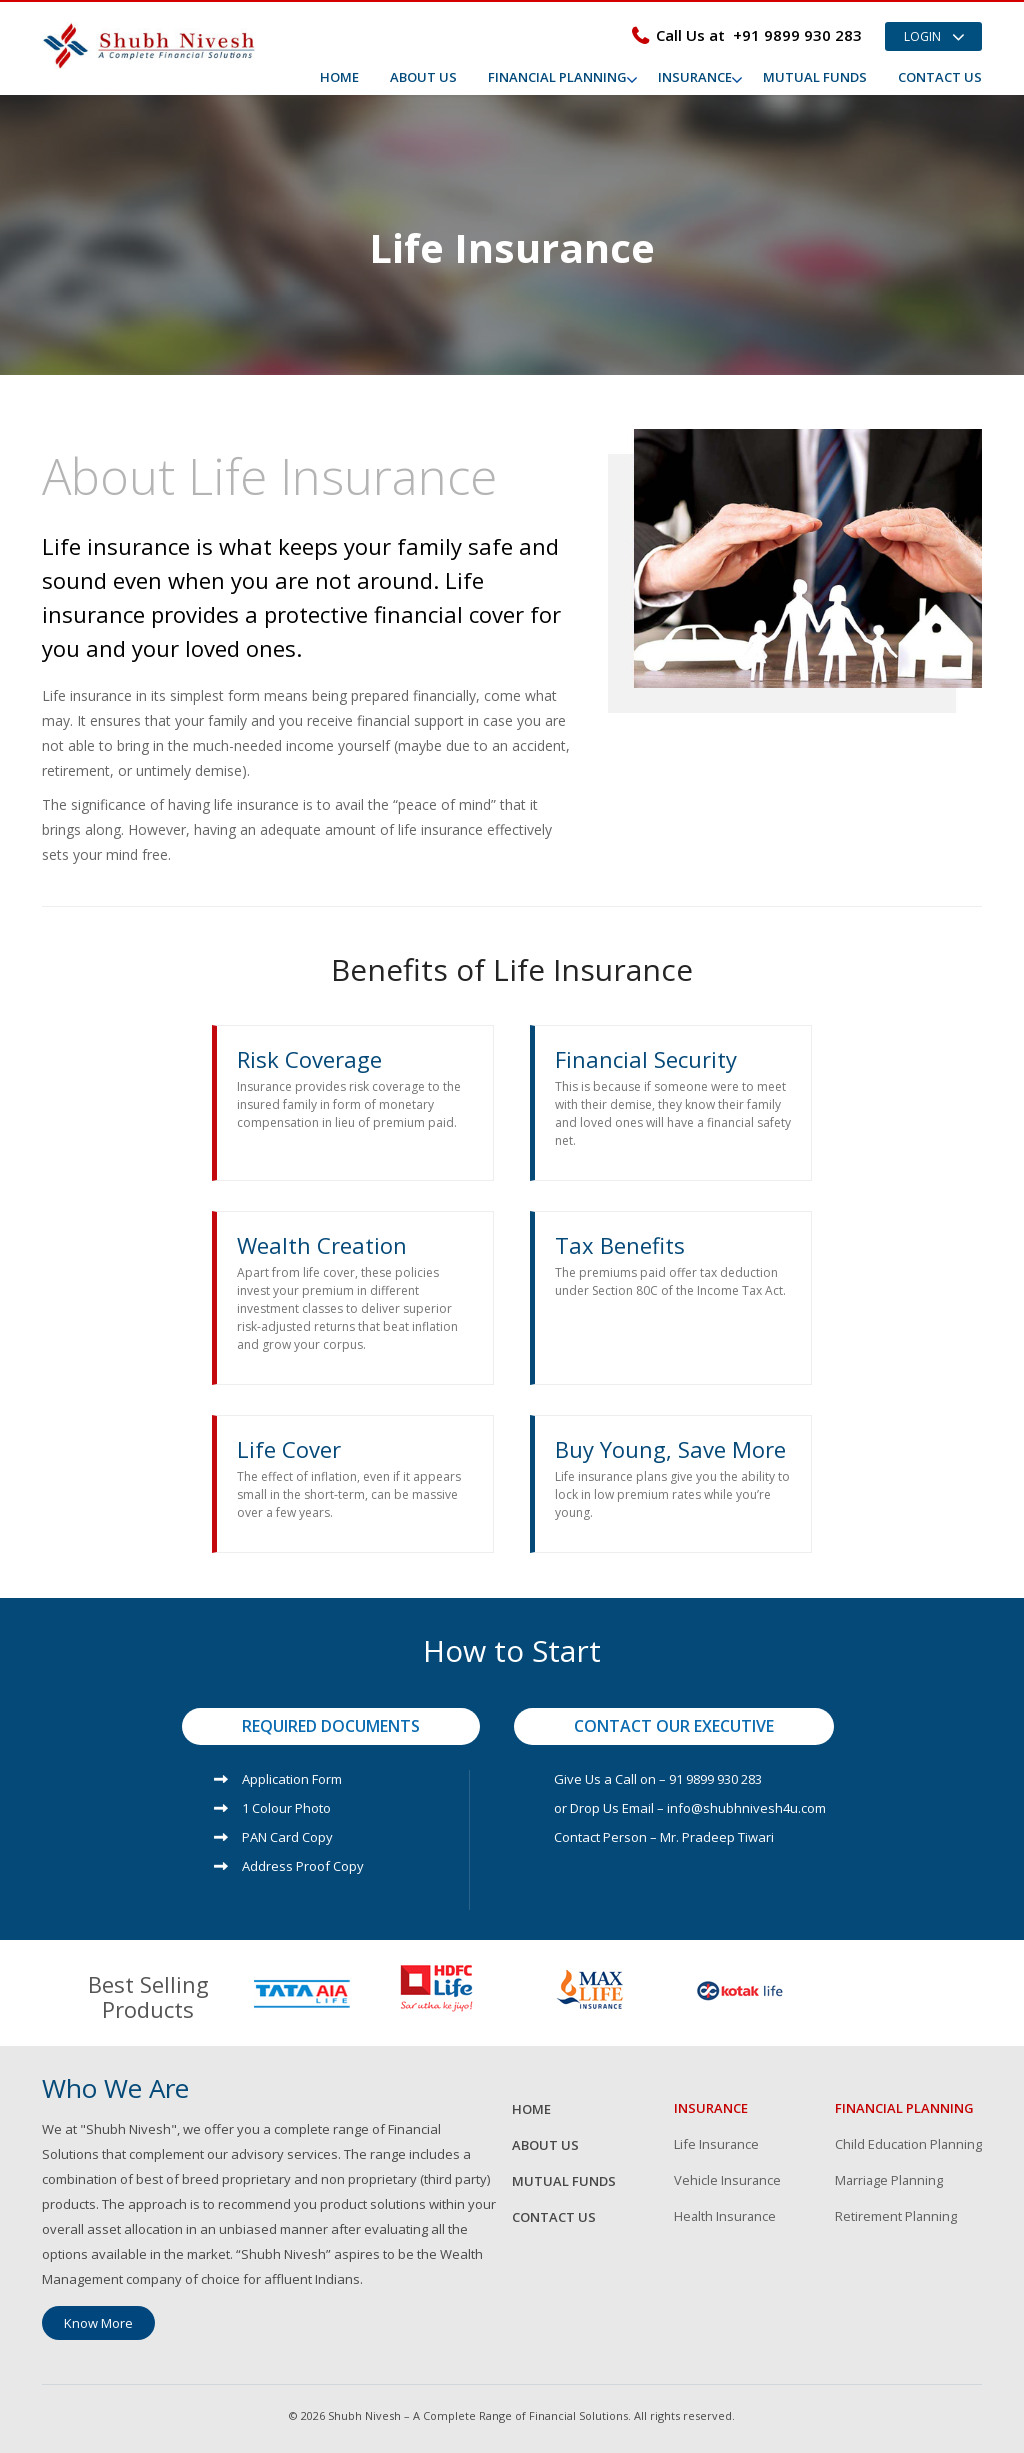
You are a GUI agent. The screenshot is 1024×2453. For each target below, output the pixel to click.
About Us (423, 77)
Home (339, 77)
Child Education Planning (909, 2144)
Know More (98, 2323)
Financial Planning (557, 77)
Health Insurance (726, 2218)
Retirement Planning (896, 2218)
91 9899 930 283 (715, 1779)
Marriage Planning (890, 2181)
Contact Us (940, 77)
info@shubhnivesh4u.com (746, 1808)
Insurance (695, 77)
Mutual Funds (815, 77)
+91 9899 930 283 (797, 35)
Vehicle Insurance (728, 2181)
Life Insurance (717, 2144)
